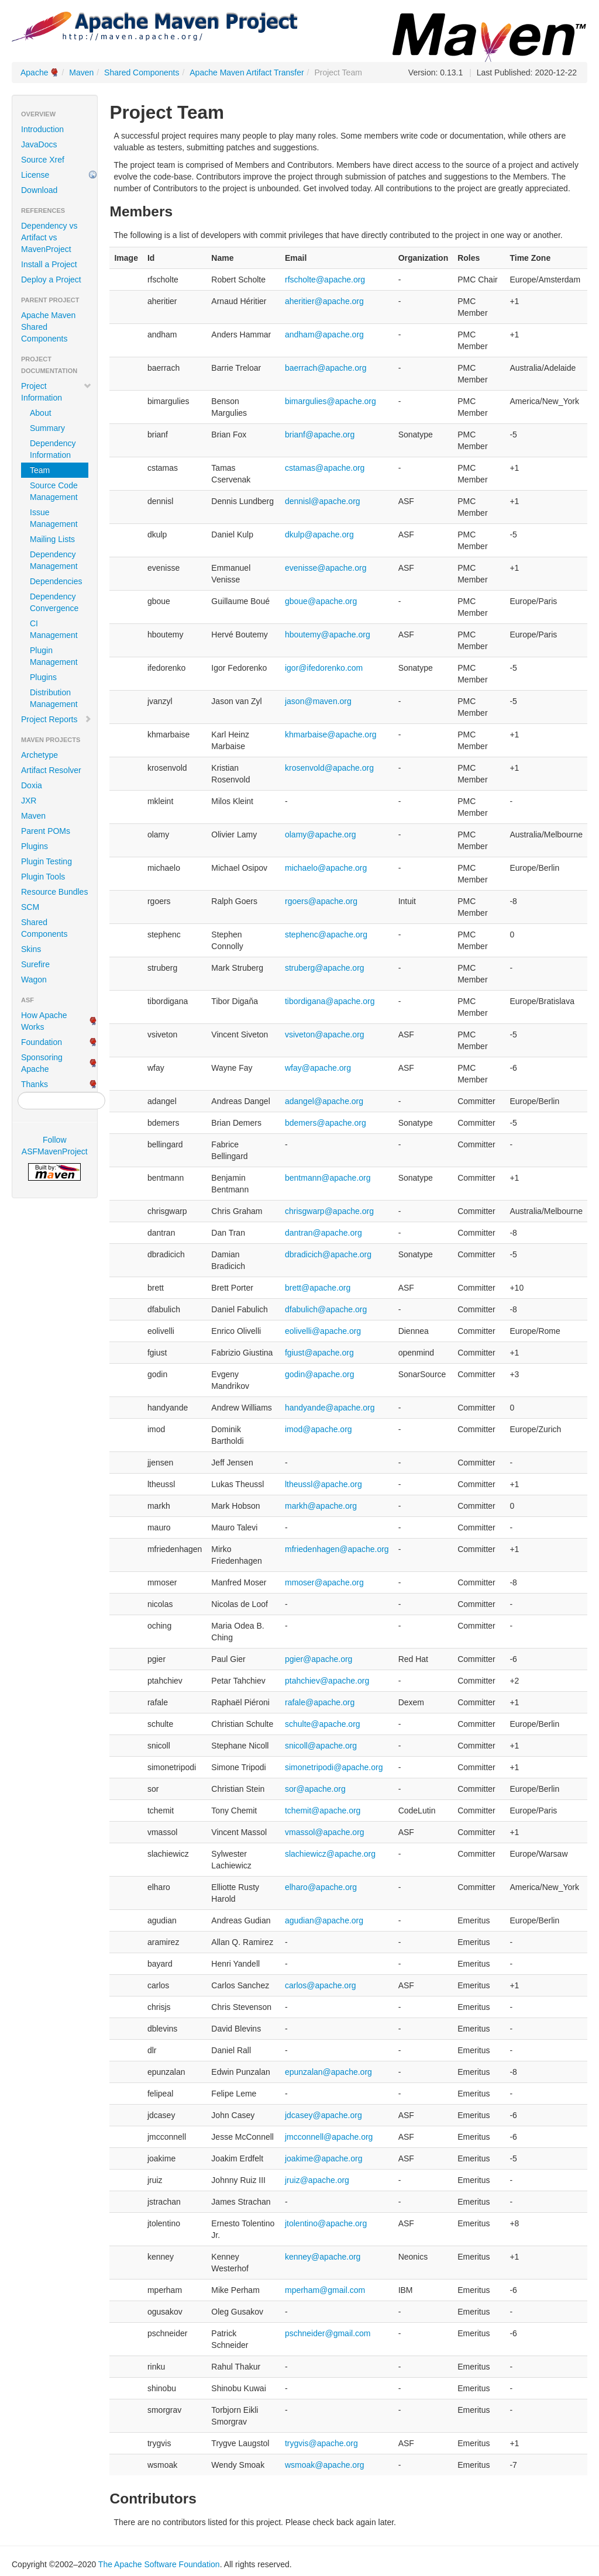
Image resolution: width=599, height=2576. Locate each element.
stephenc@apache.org (326, 934)
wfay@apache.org (318, 1068)
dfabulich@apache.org (326, 1309)
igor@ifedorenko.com (324, 668)
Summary (47, 428)
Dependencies (56, 581)
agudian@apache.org (324, 1920)
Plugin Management (54, 656)
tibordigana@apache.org (330, 1001)
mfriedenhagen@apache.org (337, 1549)
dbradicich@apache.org (328, 1254)
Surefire (35, 964)
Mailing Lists (52, 539)
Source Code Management (54, 491)
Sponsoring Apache (42, 1063)
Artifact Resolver (51, 770)
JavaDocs (39, 144)
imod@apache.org (318, 1429)
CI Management (54, 629)
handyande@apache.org (330, 1407)
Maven (81, 72)
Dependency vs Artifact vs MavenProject (49, 237)
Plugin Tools (43, 876)
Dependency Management (54, 560)
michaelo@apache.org (326, 868)
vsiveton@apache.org (324, 1034)
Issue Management (54, 518)
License (35, 175)
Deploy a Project (51, 279)
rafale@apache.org (319, 1702)
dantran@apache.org (323, 1232)
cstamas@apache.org (324, 468)
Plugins (43, 677)
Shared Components (141, 72)
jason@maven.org (318, 701)
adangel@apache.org (324, 1101)
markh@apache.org (321, 1506)
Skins (31, 949)
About (40, 413)
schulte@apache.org (322, 1724)
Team (40, 470)
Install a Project (49, 264)
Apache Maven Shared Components (48, 327)
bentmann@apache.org (328, 1177)
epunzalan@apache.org (328, 2072)
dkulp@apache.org (319, 534)
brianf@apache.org (319, 434)
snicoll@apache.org (321, 1745)
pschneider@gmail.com (328, 2333)
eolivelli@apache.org (323, 1331)
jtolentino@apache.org (326, 2223)
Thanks (34, 1084)
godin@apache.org (319, 1374)
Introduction (42, 129)
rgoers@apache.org (321, 901)
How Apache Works (44, 1021)
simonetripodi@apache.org (334, 1767)
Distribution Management (54, 698)
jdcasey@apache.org (323, 2115)
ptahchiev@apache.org (327, 1680)
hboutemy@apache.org (327, 634)
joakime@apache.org (324, 2158)
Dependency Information (53, 449)
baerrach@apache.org (326, 368)
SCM (30, 907)
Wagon (34, 979)
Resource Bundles (54, 891)
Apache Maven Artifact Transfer (247, 72)
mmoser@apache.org (324, 1582)
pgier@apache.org (318, 1659)
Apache (34, 72)
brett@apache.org (317, 1287)
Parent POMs (45, 831)
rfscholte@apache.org (325, 279)
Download (39, 190)
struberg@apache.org (324, 968)
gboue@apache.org (321, 601)
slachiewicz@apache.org (330, 1853)
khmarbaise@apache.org (331, 734)
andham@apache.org (324, 334)
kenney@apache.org (322, 2256)
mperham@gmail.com (325, 2290)
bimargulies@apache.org (330, 401)
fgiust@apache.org (319, 1352)
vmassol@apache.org (324, 1832)
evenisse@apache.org (326, 568)
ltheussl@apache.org (323, 1484)
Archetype (39, 755)
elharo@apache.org (321, 1887)
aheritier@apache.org (324, 301)
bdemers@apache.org (325, 1122)
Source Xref (42, 159)
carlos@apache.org (320, 1985)
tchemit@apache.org (322, 1810)
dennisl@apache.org (322, 501)
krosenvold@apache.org (329, 768)
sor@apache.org (315, 1789)
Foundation (41, 1042)
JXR (28, 800)
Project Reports (56, 719)
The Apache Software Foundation (159, 2564)
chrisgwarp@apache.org (329, 1211)
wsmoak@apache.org (324, 2465)
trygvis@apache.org (321, 2443)
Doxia (31, 785)
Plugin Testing (46, 861)
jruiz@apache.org (317, 2180)
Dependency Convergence (54, 602)
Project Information (56, 391)
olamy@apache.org (320, 834)
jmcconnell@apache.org (329, 2137)
